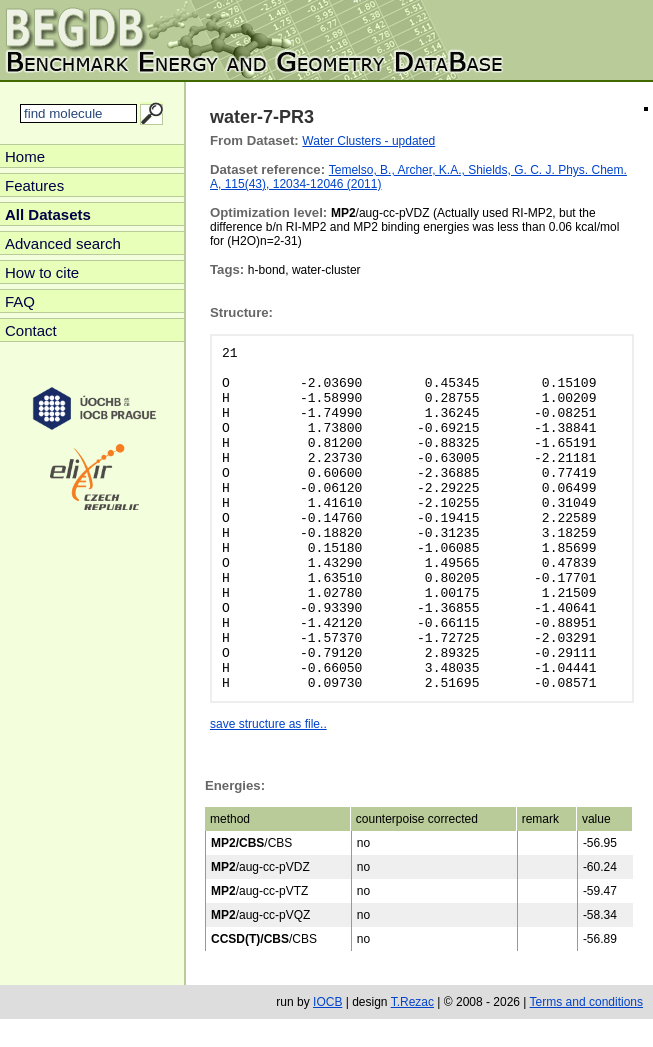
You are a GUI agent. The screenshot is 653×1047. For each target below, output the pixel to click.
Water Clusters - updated (368, 141)
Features (34, 185)
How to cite (42, 272)
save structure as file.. (268, 724)
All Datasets (48, 214)
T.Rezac (412, 1002)
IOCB (327, 1002)
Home (25, 156)
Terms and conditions (586, 1002)
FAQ (20, 301)
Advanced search (63, 243)
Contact (31, 330)
